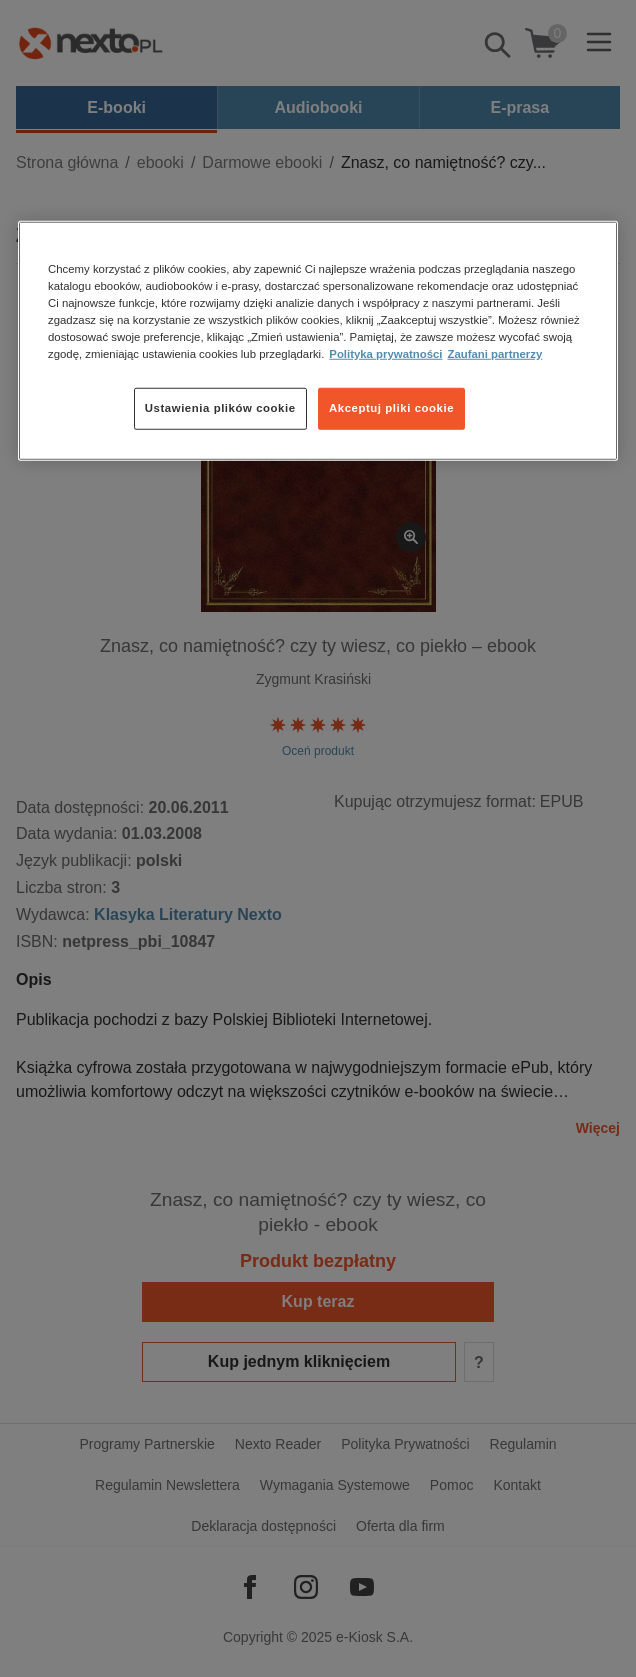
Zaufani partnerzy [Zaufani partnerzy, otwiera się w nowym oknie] (494, 354)
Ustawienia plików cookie (220, 408)
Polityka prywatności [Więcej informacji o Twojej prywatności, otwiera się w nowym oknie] (385, 354)
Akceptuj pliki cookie (391, 408)
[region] (318, 340)
